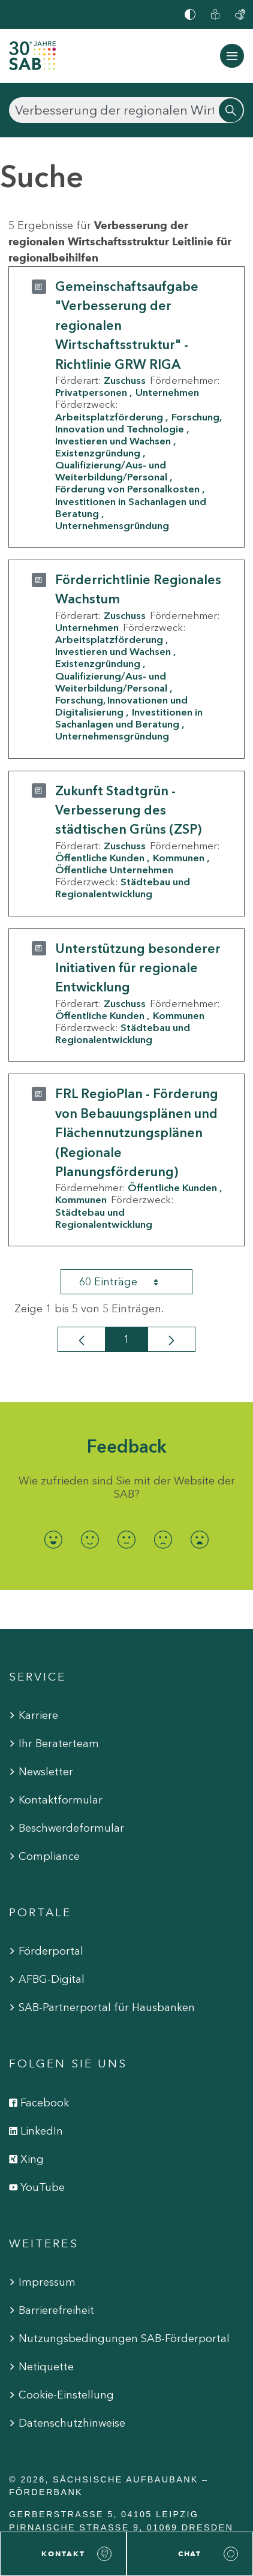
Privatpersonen (91, 392)
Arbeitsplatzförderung (109, 417)
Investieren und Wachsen (113, 441)
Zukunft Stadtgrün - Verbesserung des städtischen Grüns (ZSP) (128, 810)
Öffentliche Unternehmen (114, 870)
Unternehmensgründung (112, 525)
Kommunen (178, 858)
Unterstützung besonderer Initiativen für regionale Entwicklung (138, 968)
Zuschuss (125, 380)
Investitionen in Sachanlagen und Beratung (130, 507)
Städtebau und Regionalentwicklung (122, 888)
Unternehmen (167, 392)
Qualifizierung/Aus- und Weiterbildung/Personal (111, 471)
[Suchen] (126, 110)
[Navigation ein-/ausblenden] (232, 56)
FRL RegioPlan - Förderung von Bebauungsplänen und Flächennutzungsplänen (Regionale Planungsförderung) (136, 1133)
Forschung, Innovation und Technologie (138, 423)
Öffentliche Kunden (99, 858)
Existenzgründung (97, 453)
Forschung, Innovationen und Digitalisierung (121, 706)
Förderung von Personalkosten (127, 489)
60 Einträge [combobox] (129, 1282)
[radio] (53, 1539)
